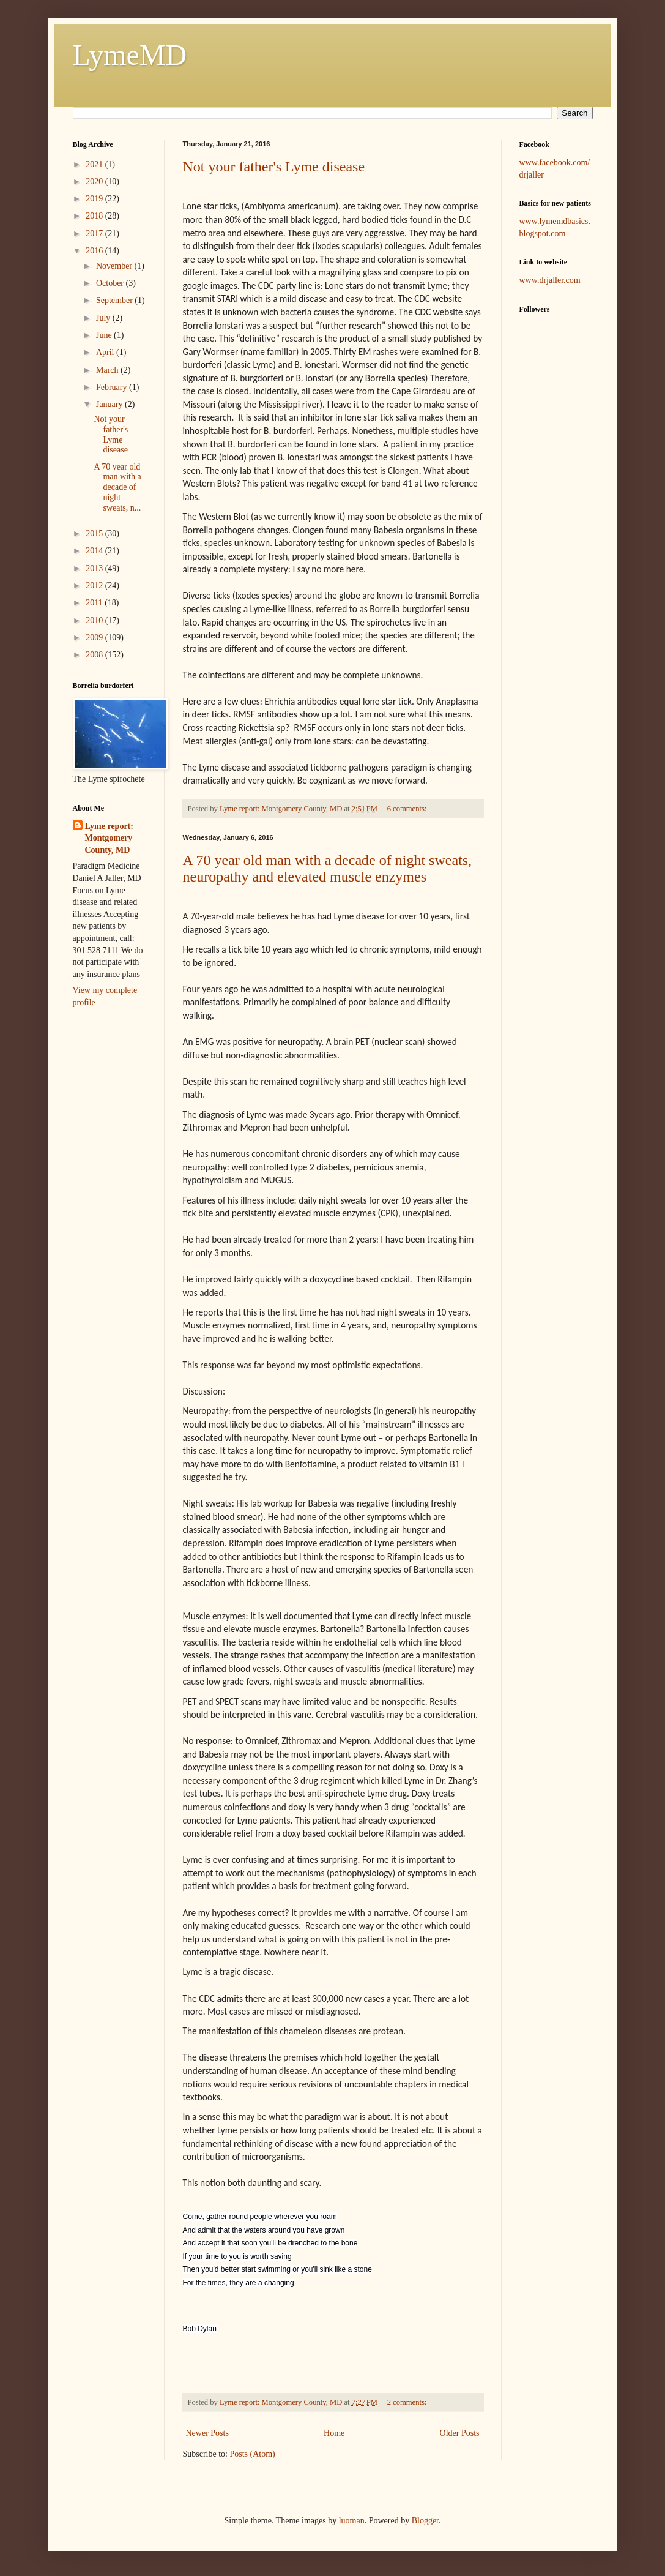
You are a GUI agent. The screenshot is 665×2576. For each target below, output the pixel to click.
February (112, 387)
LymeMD (130, 55)
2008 (95, 654)
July (104, 318)
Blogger (425, 2520)
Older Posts (460, 2433)
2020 (95, 181)
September (115, 300)
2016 (95, 250)
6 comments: (408, 808)
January (110, 404)
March (108, 370)
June (105, 335)
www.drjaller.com (550, 280)
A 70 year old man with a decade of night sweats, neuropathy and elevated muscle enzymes (327, 868)
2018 (95, 215)
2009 (95, 637)
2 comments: (408, 2402)
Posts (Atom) (252, 2453)
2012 (95, 585)
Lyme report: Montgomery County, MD (109, 838)
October (111, 283)
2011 (95, 602)
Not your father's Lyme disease (274, 166)
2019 (95, 198)
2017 (95, 233)
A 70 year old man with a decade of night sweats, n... (117, 487)
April (106, 352)
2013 (95, 568)
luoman (352, 2520)
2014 (95, 550)
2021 (95, 164)
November (115, 266)
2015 (95, 533)
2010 (95, 620)
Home (334, 2433)
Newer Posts (207, 2433)
